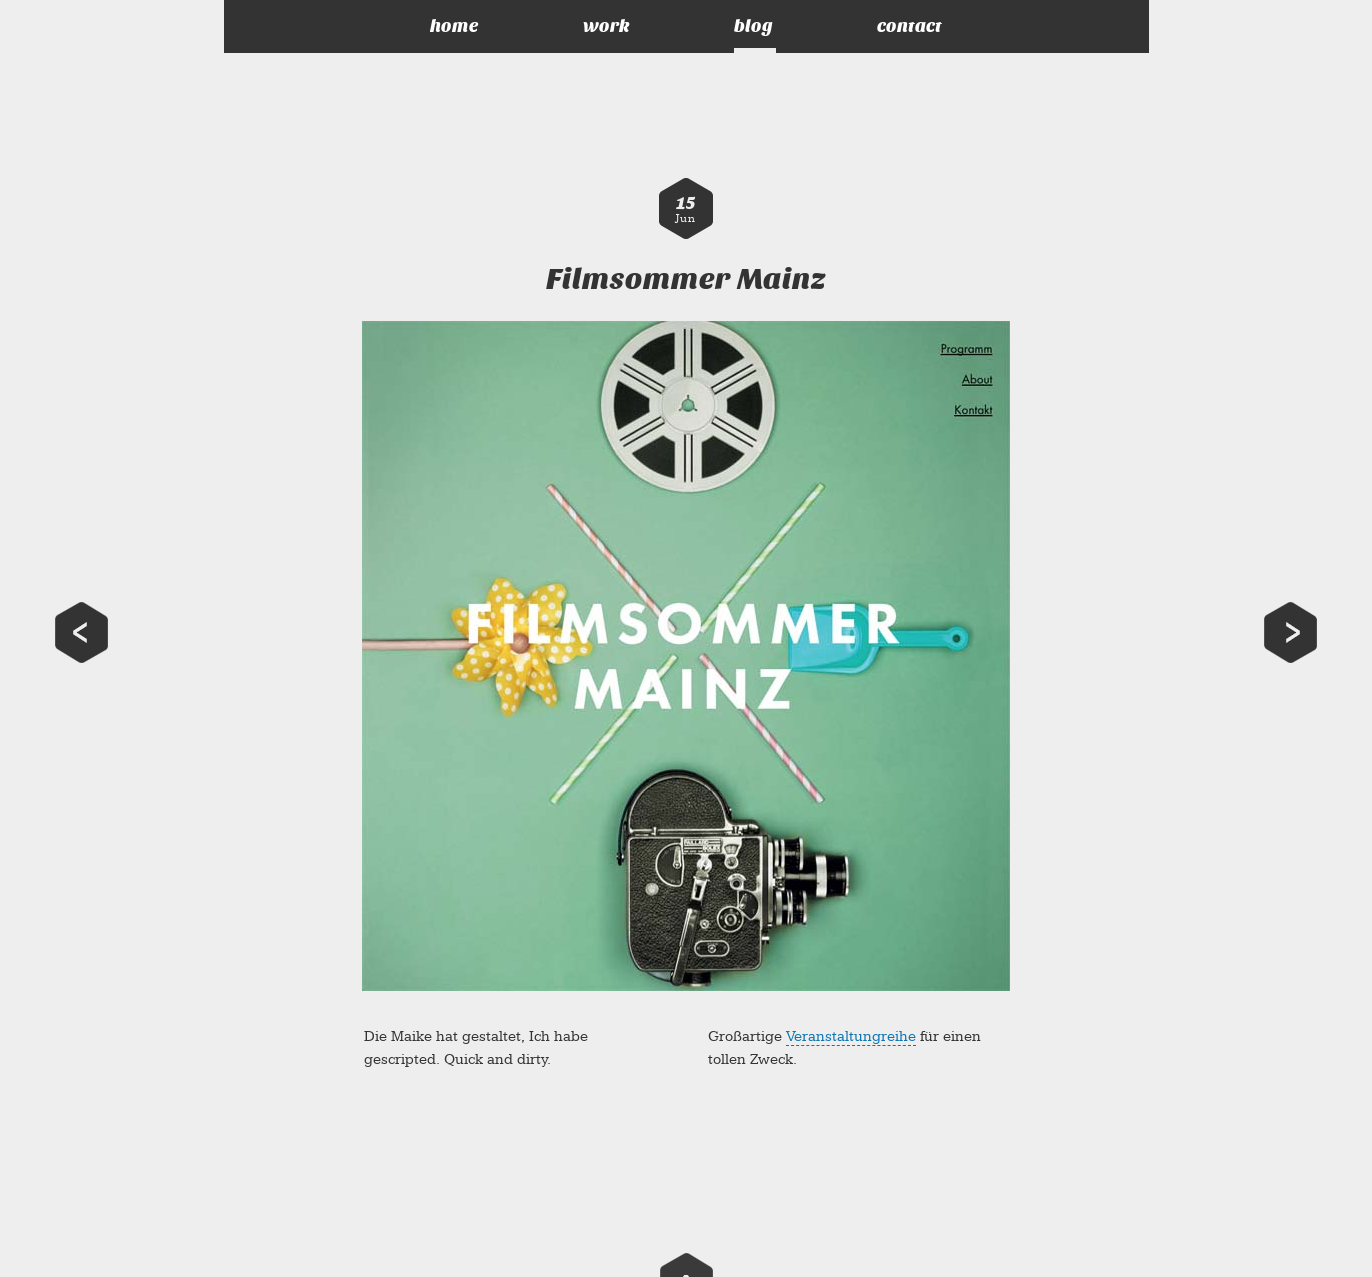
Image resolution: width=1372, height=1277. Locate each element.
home (454, 26)
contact (909, 26)
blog (753, 26)
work (606, 26)
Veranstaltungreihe (851, 1037)
